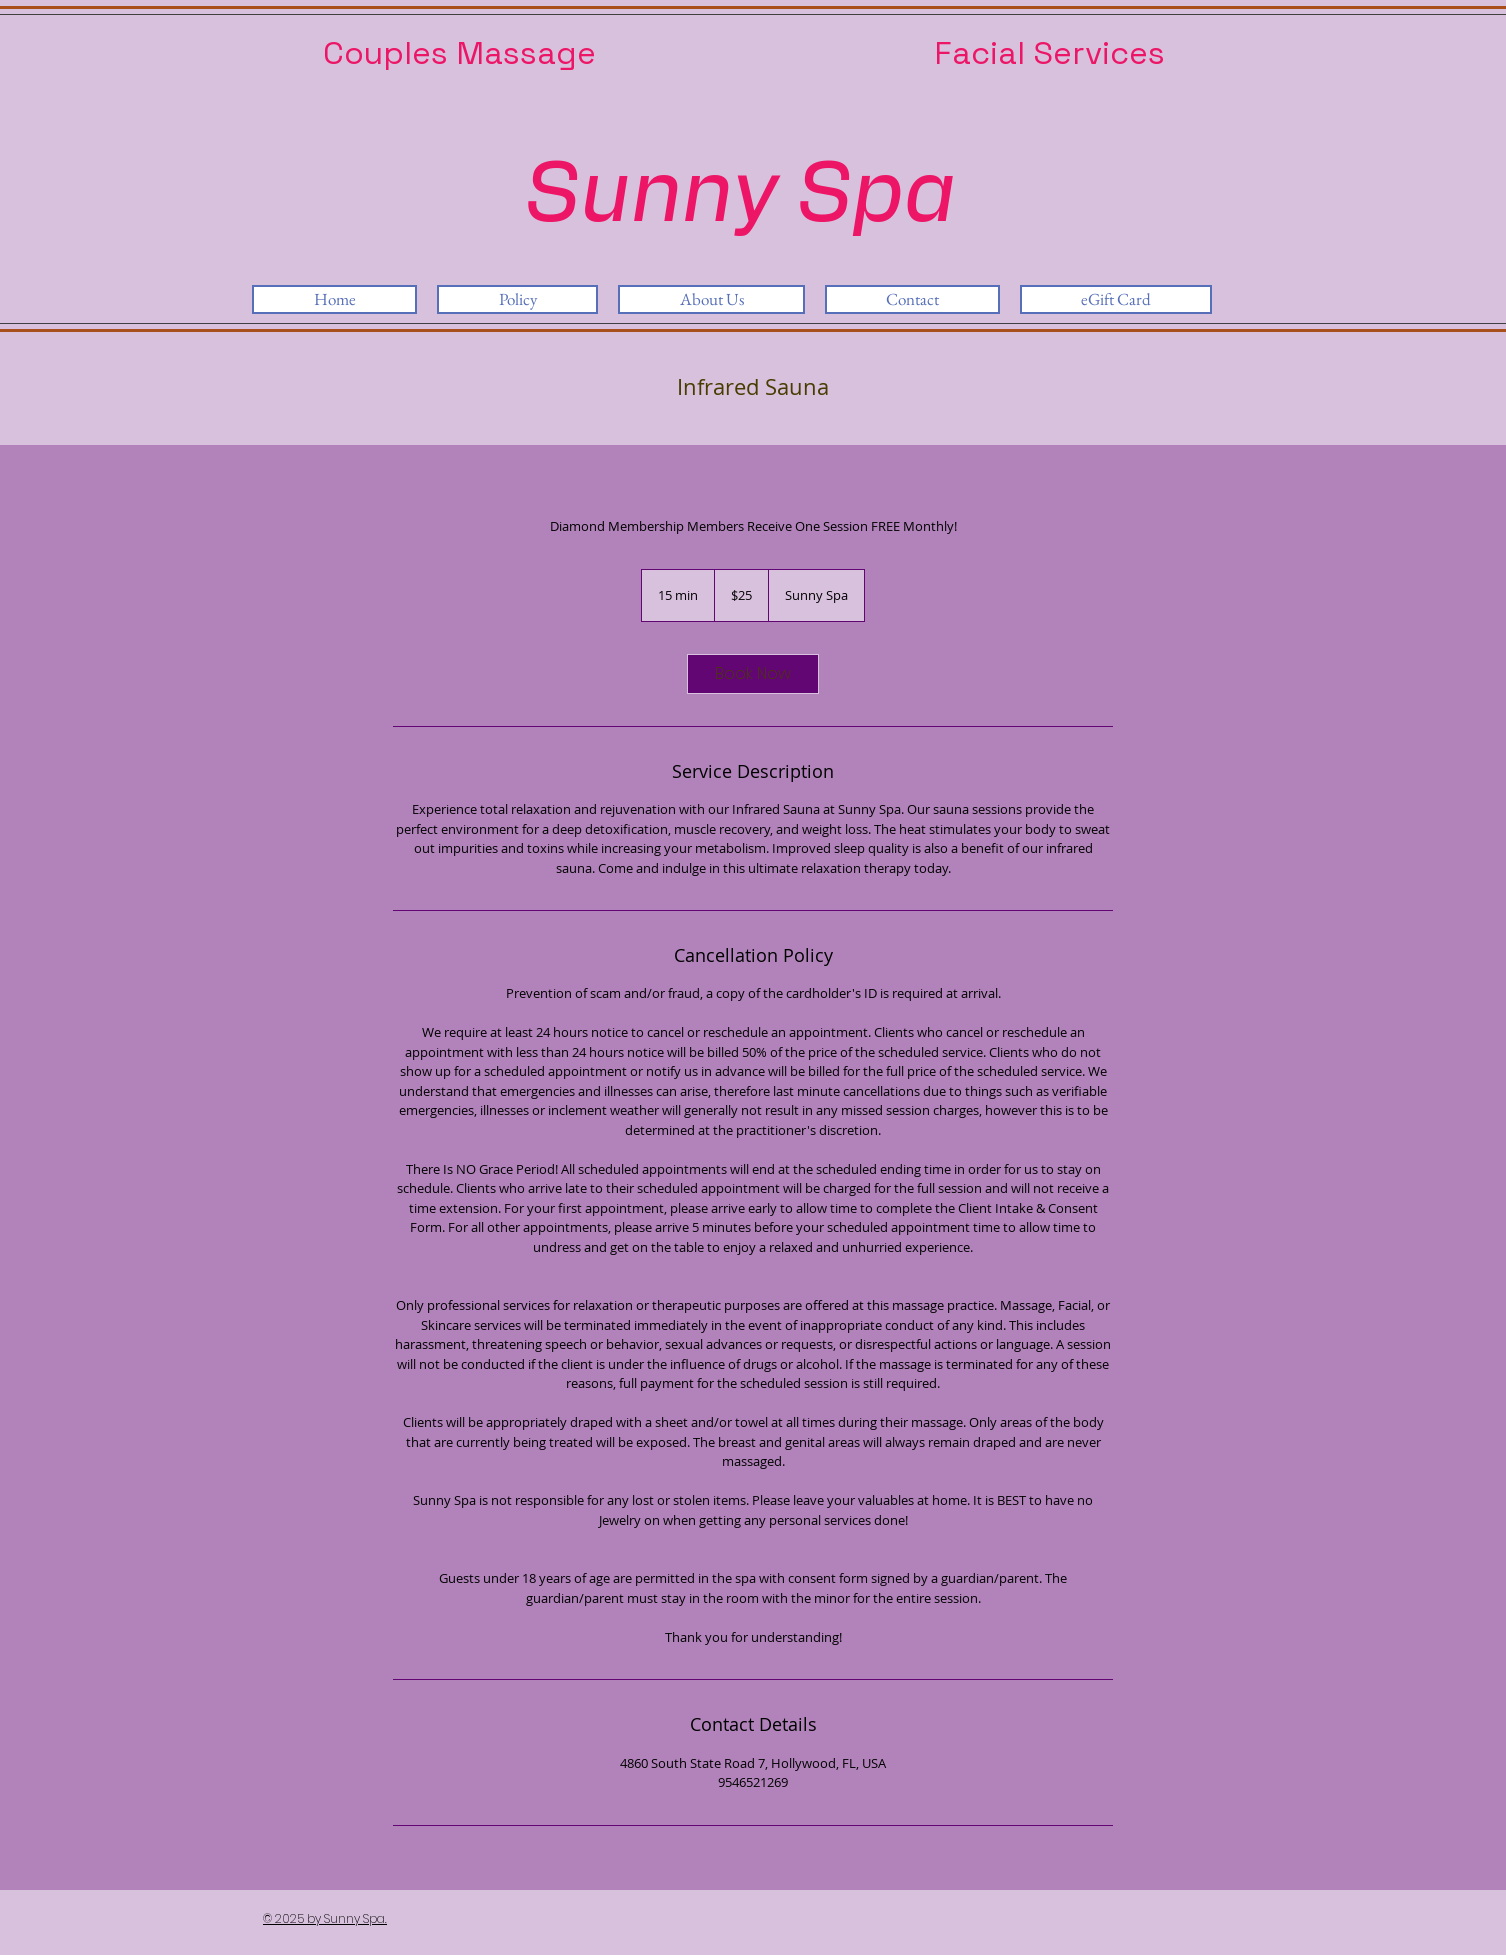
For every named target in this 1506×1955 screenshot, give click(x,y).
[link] (753, 674)
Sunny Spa (740, 196)
